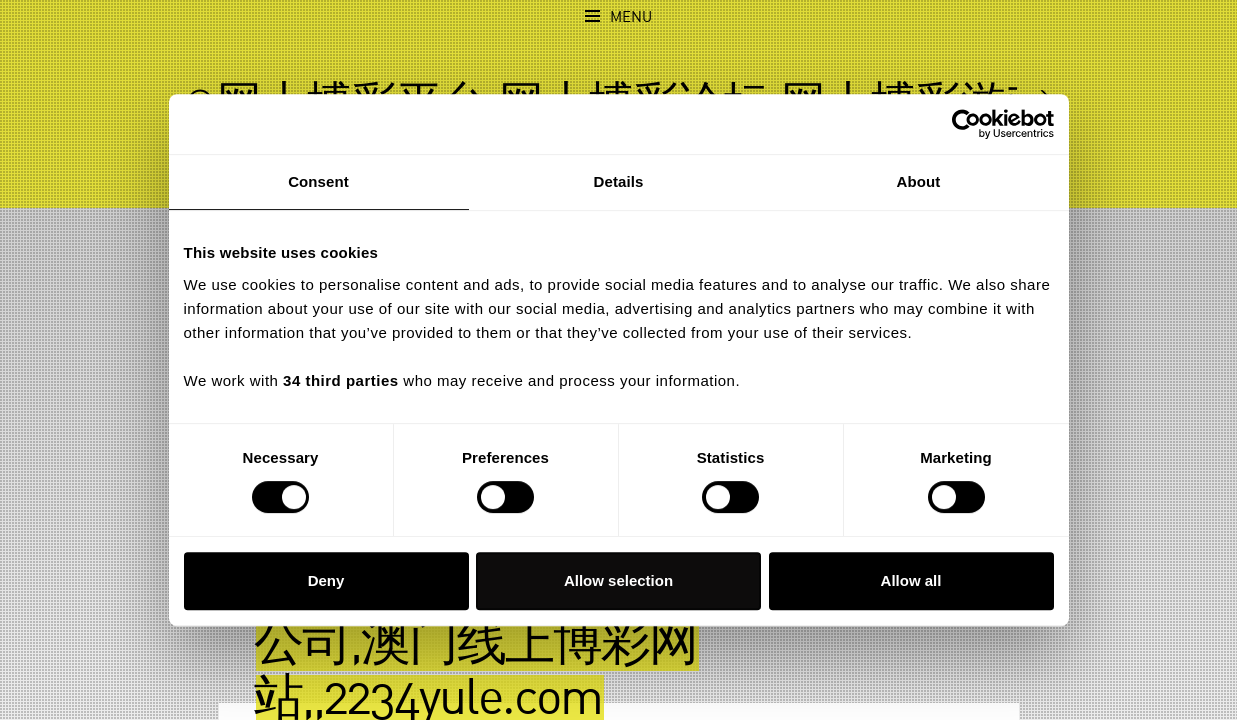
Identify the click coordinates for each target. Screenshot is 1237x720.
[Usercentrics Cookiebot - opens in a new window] (966, 124)
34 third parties (341, 380)
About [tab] (919, 181)
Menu (631, 17)
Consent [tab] (318, 181)
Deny (326, 580)
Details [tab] (619, 181)
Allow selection (618, 580)
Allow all (911, 580)
